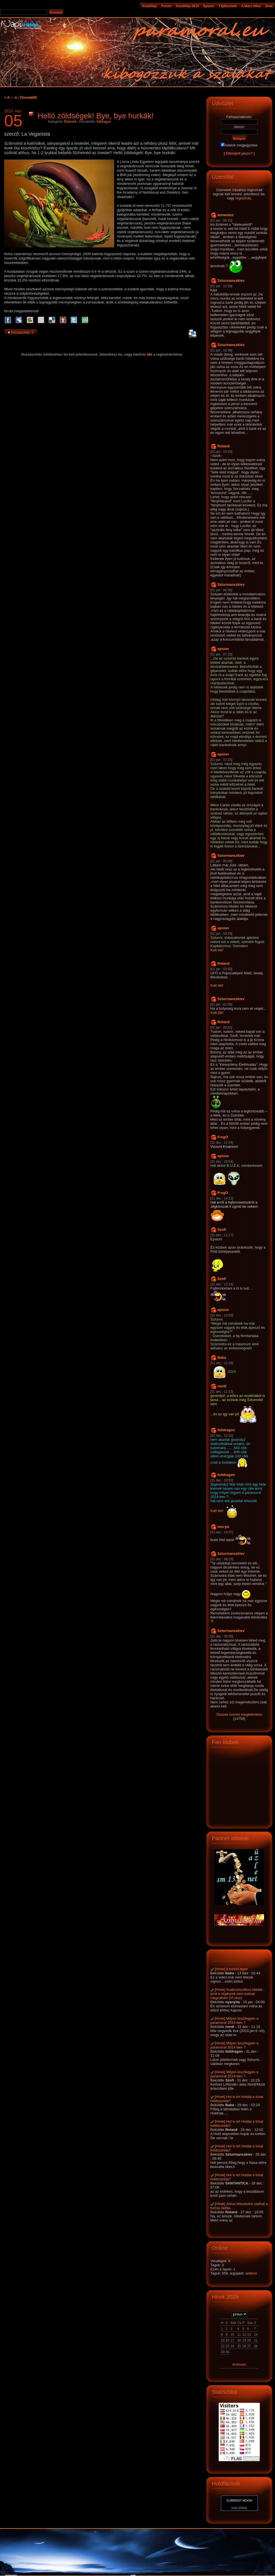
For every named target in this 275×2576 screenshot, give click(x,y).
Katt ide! (217, 950)
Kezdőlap (149, 6)
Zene (269, 6)
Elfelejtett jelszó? (239, 153)
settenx (251, 2273)
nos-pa (223, 1527)
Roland (224, 446)
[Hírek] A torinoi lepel (231, 1969)
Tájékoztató (228, 6)
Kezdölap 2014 (187, 6)
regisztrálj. (243, 198)
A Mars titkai (251, 6)
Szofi (222, 1229)
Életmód (70, 122)
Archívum (239, 2364)
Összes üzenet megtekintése (239, 1714)
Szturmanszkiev (231, 280)
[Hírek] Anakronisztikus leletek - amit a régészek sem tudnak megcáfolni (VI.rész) (237, 1994)
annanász (226, 215)
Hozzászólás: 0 (22, 332)
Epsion (208, 6)
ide (149, 354)
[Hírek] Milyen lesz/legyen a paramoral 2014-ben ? (234, 2020)
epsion (223, 649)
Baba (222, 1357)
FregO (223, 1137)
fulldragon (104, 122)
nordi (222, 1386)
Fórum (166, 6)
